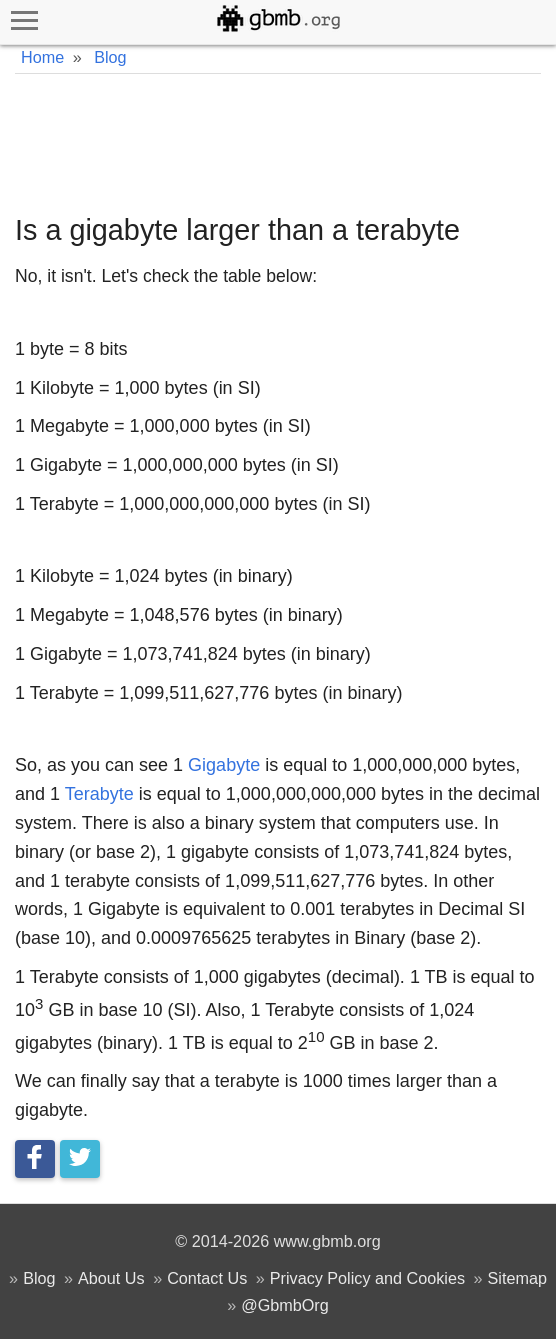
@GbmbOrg (285, 1305)
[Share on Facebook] (35, 1159)
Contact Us (207, 1278)
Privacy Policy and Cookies (367, 1278)
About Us (111, 1278)
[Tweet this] (80, 1159)
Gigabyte (224, 765)
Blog (39, 1278)
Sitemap (517, 1278)
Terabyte (99, 794)
